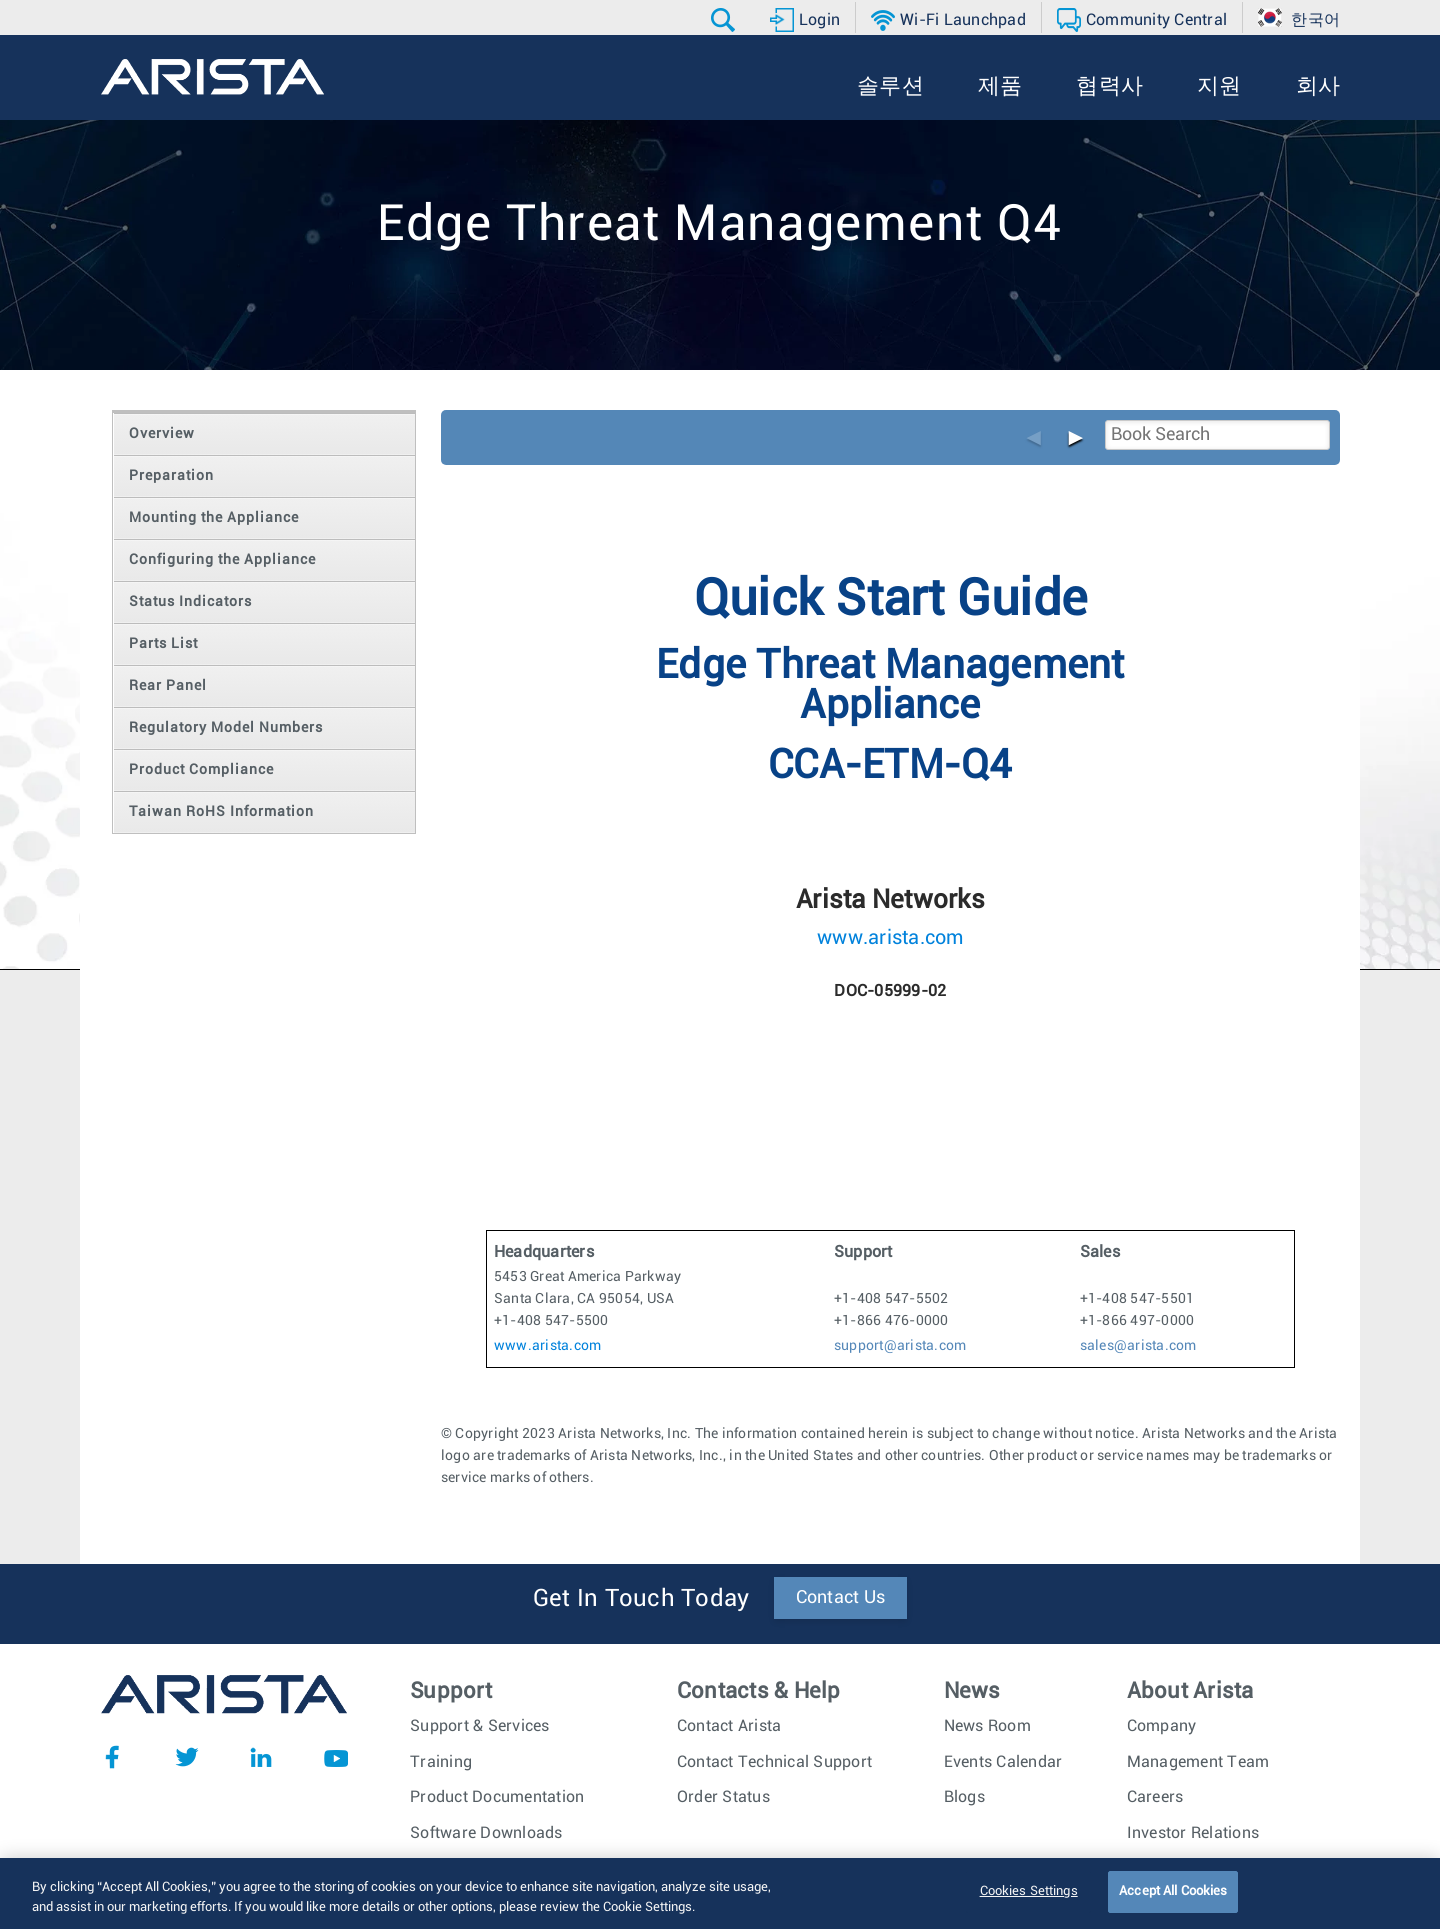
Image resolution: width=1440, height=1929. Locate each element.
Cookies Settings (1029, 1906)
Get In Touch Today (641, 1599)
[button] (725, 20)
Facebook (112, 1757)
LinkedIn (261, 1757)
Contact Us (841, 1598)
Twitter (187, 1757)
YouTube (336, 1757)
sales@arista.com (1138, 1346)
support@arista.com (900, 1346)
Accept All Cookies (1173, 1906)
